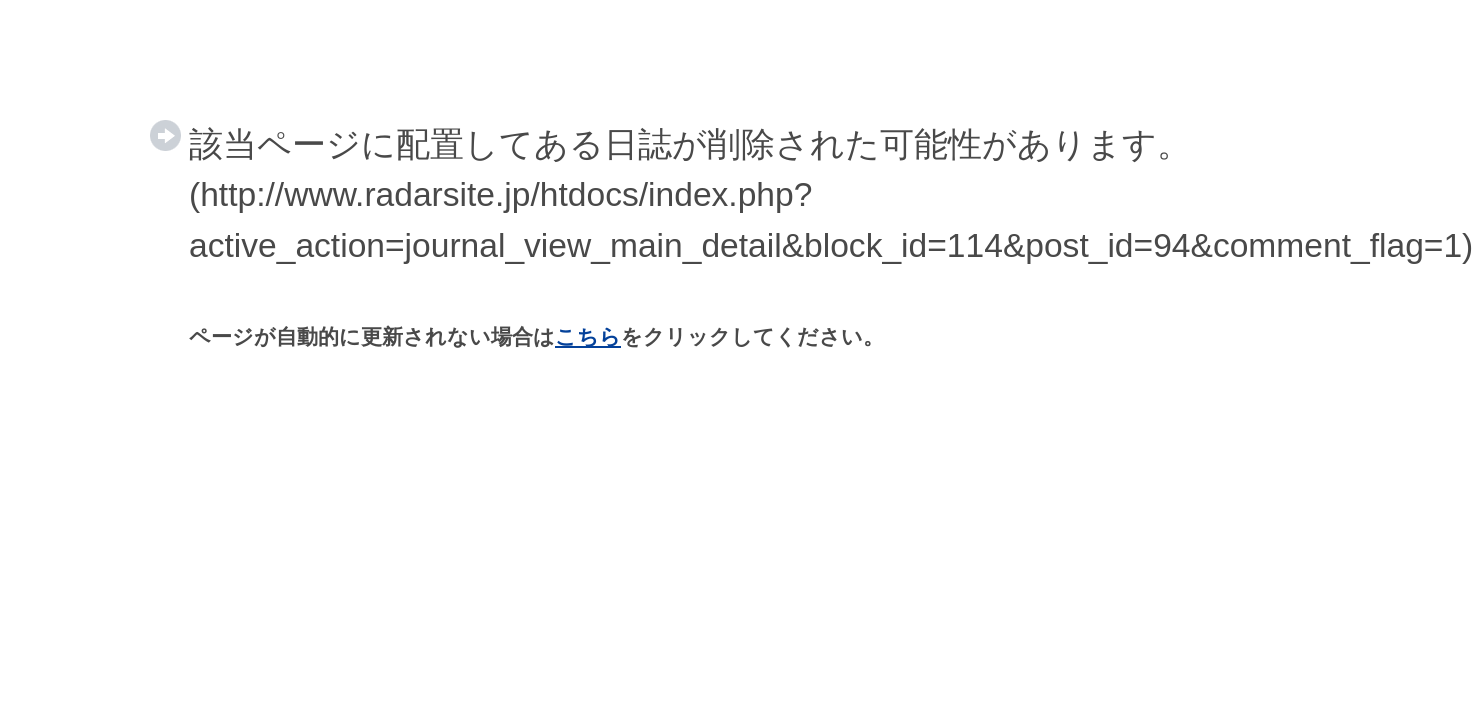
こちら (588, 336)
